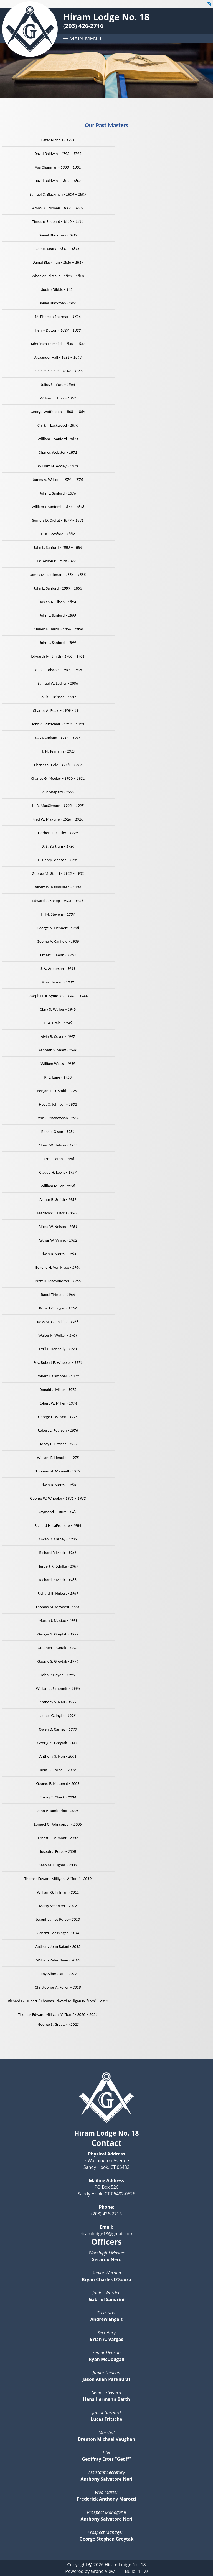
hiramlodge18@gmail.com (107, 2234)
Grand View (103, 2571)
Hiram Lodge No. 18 (106, 17)
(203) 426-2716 (83, 26)
